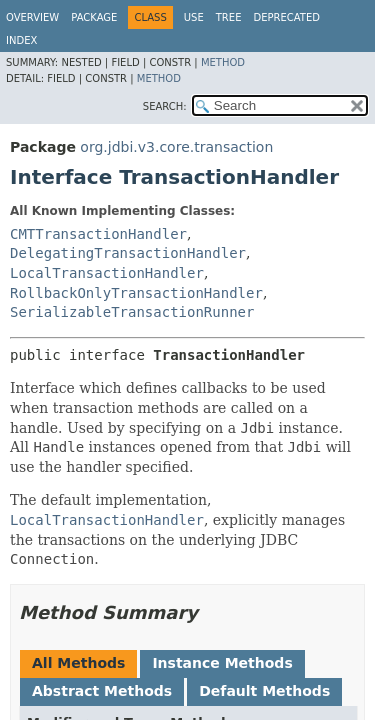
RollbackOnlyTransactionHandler (136, 293)
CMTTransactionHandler (98, 234)
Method (223, 62)
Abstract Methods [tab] (102, 691)
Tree (229, 17)
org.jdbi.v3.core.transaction (176, 147)
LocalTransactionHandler (107, 273)
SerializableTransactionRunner (132, 312)
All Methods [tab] (78, 663)
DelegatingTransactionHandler (128, 253)
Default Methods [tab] (264, 691)
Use (194, 17)
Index (21, 40)
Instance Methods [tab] (222, 663)
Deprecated (286, 17)
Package (94, 17)
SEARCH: (165, 106)
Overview (32, 17)
